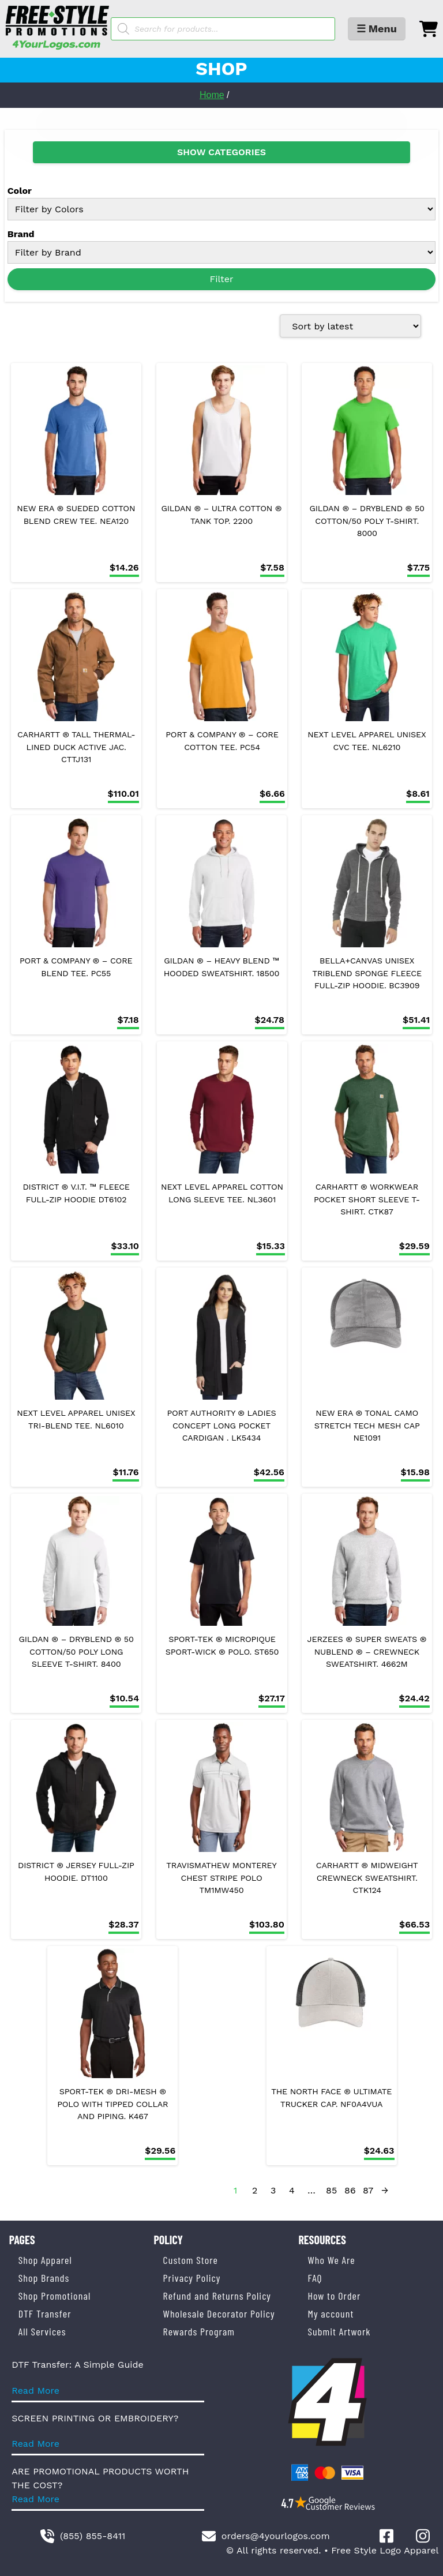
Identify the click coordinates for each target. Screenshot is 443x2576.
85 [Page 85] (331, 2190)
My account (330, 2313)
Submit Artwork (338, 2331)
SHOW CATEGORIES (221, 152)
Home (212, 95)
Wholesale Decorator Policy (219, 2313)
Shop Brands (44, 2277)
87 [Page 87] (368, 2190)
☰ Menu (376, 29)
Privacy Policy (192, 2277)
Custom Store (190, 2259)
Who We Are (331, 2259)
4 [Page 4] (292, 2190)
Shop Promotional (54, 2295)
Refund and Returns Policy (217, 2295)
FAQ (314, 2277)
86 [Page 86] (350, 2190)
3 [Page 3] (273, 2190)
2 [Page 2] (254, 2190)
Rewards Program (199, 2331)
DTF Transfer (45, 2313)
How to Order (334, 2295)
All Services (42, 2331)
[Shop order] (350, 326)
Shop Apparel (45, 2259)
